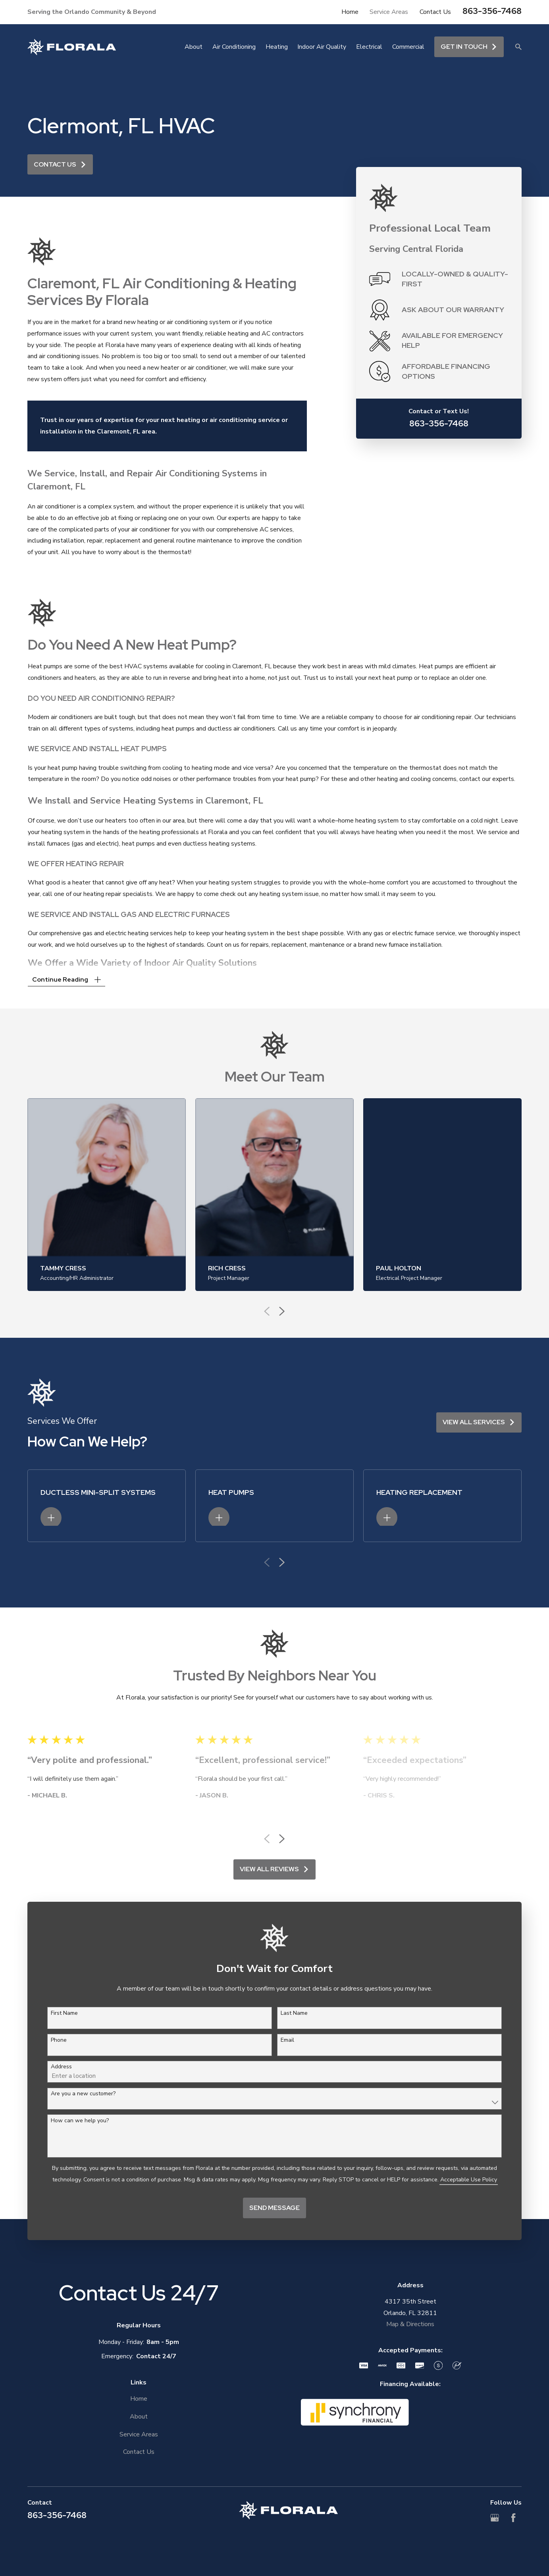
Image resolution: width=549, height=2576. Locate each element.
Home (349, 12)
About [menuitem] (193, 46)
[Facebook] (513, 2517)
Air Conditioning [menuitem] (234, 46)
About (139, 2416)
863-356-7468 (492, 10)
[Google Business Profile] (494, 2517)
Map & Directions (410, 2324)
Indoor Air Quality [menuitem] (321, 46)
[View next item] (281, 1838)
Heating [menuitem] (277, 46)
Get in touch (469, 46)
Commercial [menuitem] (408, 46)
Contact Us (435, 12)
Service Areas (389, 12)
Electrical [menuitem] (369, 46)
